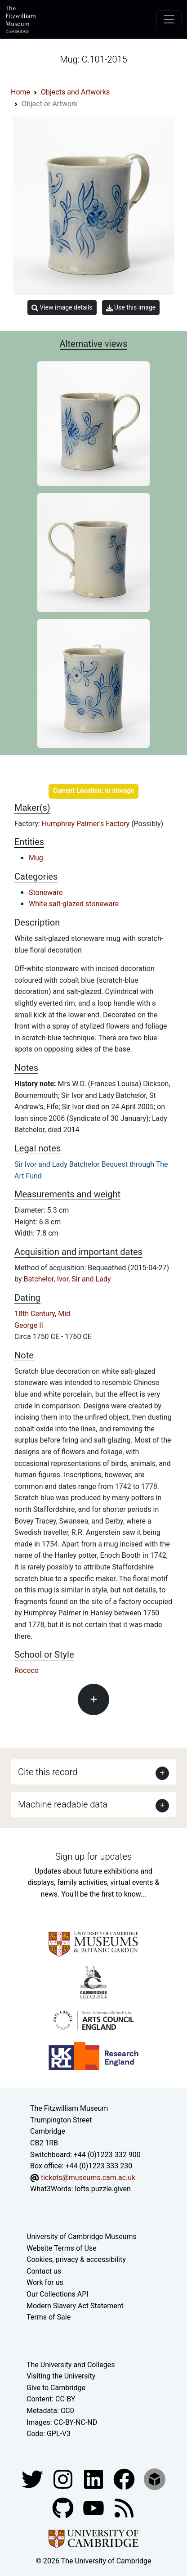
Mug (36, 858)
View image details (62, 307)
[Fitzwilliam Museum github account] (64, 2507)
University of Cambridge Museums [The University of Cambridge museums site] (82, 2236)
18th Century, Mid (42, 1313)
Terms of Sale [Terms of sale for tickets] (49, 2317)
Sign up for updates (93, 1856)
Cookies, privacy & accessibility (76, 2259)
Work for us (45, 2282)
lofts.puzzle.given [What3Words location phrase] (102, 2189)
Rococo (26, 1670)
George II (28, 1325)
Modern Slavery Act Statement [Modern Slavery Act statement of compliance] (75, 2306)
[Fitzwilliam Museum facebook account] (94, 2478)
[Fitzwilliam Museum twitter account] (33, 2478)
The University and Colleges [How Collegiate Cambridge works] (71, 2364)
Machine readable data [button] (62, 1804)
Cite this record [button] (47, 1772)
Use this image (131, 307)
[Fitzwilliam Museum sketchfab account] (154, 2478)
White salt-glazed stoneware (74, 903)
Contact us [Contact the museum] (44, 2271)
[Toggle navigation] (169, 19)
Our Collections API (58, 2294)
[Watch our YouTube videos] (94, 2507)
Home (20, 92)
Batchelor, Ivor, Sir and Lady (67, 1279)
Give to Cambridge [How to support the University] (56, 2387)
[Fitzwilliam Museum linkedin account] (125, 2478)
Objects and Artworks (75, 92)
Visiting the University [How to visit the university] (61, 2376)
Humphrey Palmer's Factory (86, 823)
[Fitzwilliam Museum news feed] (124, 2507)
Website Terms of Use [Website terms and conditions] (62, 2248)
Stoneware (46, 892)
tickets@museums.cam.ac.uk (88, 2177)
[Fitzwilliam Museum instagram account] (64, 2478)
